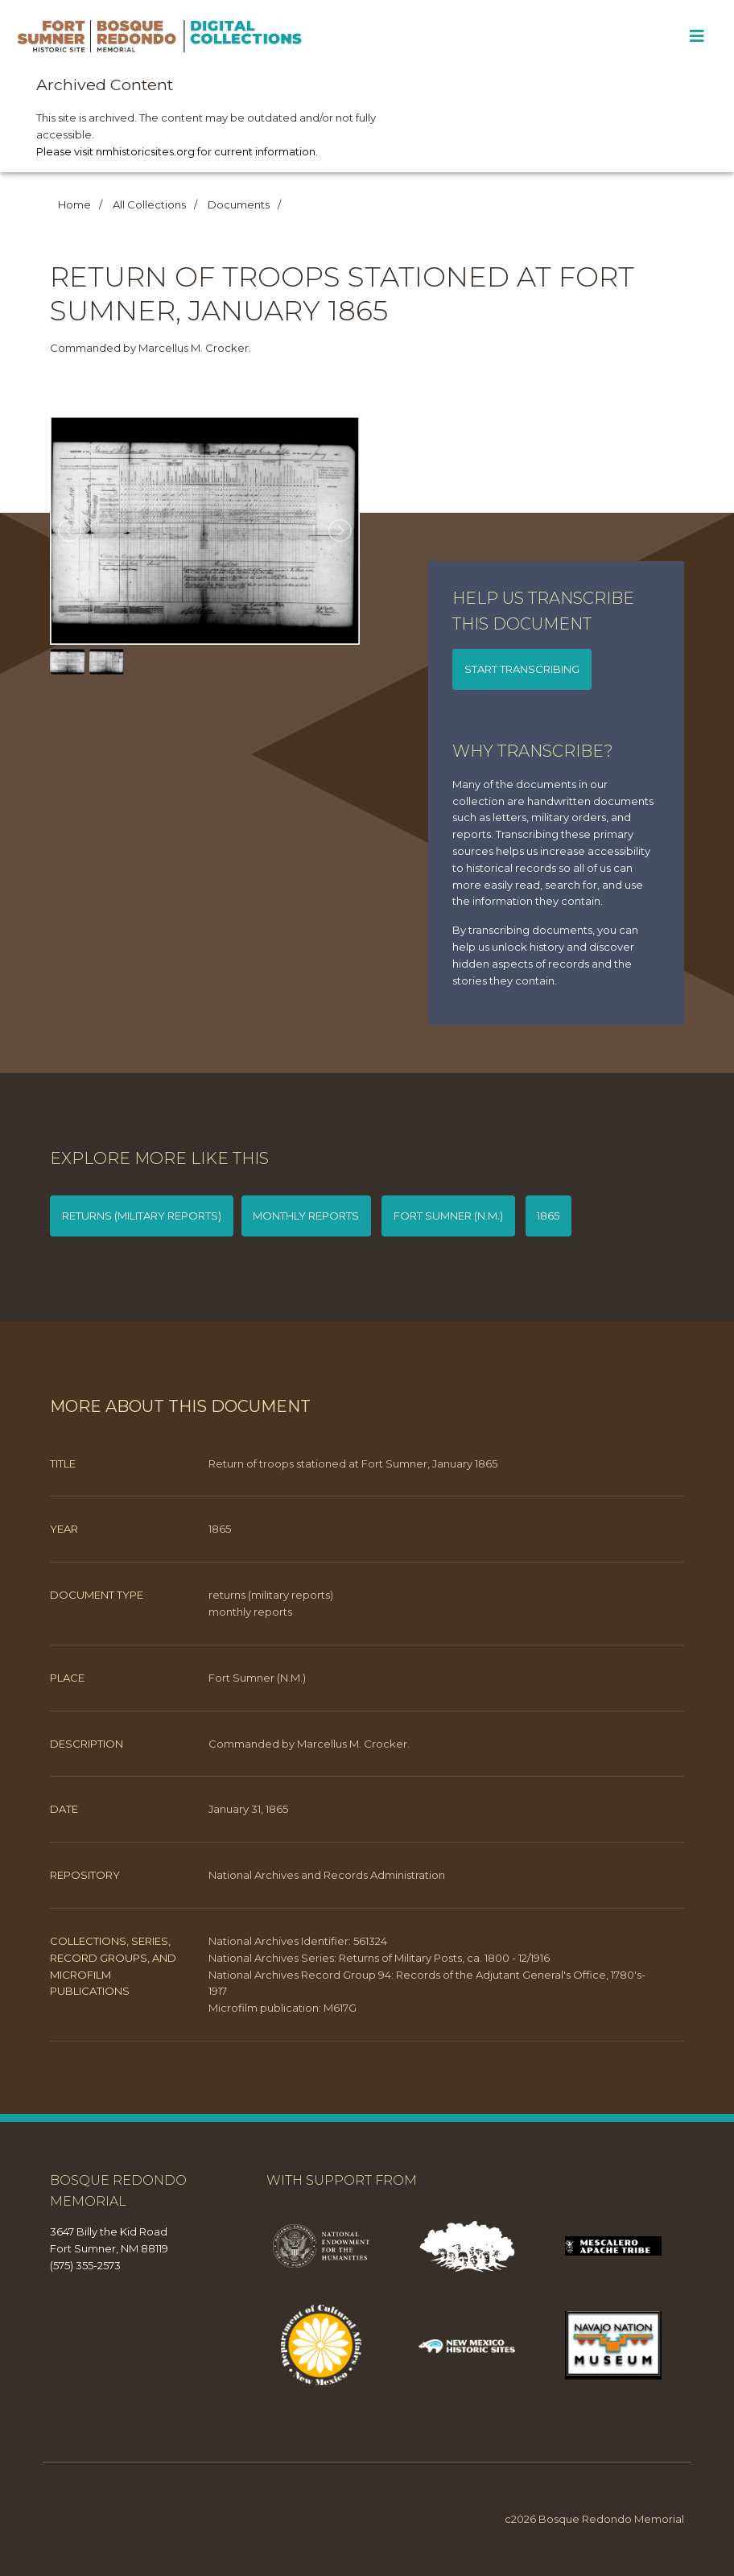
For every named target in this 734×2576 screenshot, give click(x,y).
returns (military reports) (141, 1215)
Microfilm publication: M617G (282, 2007)
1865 (548, 1215)
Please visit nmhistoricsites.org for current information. (177, 151)
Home (74, 204)
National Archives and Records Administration (326, 1874)
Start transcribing (521, 669)
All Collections (149, 204)
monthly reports (306, 1215)
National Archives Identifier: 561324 (297, 1940)
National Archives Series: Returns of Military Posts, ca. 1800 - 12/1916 (379, 1957)
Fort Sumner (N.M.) (448, 1215)
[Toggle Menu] (696, 36)
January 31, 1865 (248, 1808)
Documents (239, 204)
